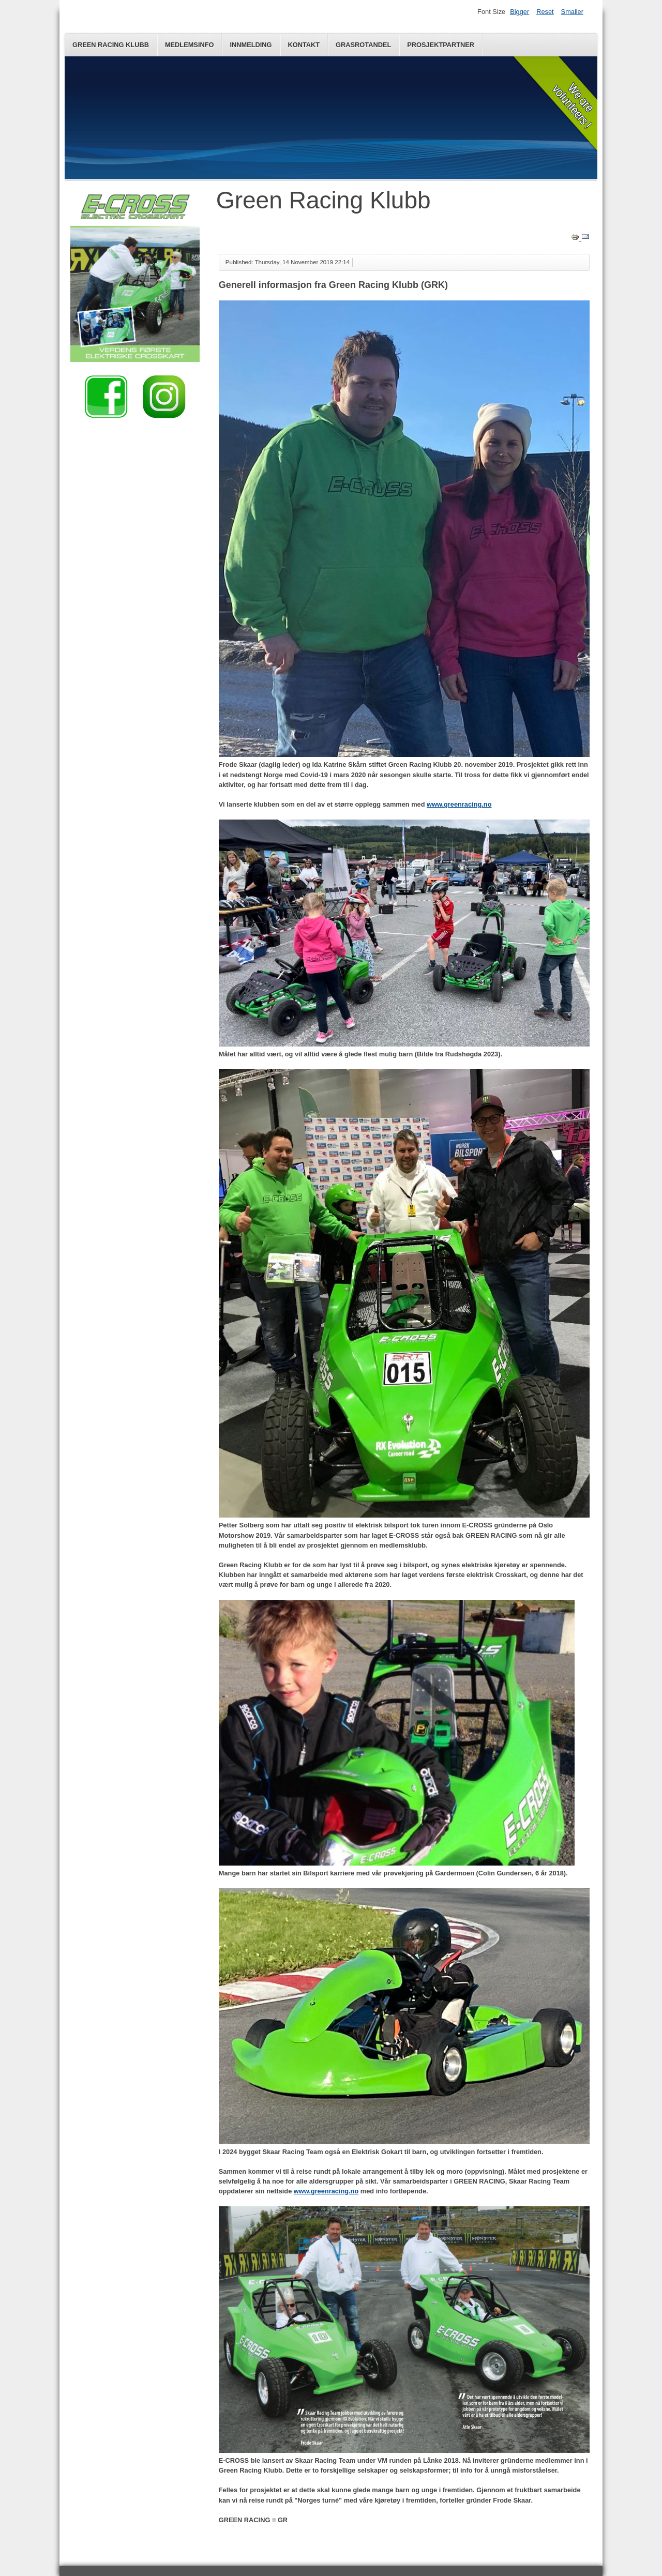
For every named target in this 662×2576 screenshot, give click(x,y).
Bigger (519, 12)
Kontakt (304, 45)
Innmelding (251, 45)
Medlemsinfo (189, 45)
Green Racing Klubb (110, 45)
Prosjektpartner (440, 45)
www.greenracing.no (459, 804)
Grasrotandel (363, 45)
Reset (544, 12)
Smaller (572, 12)
